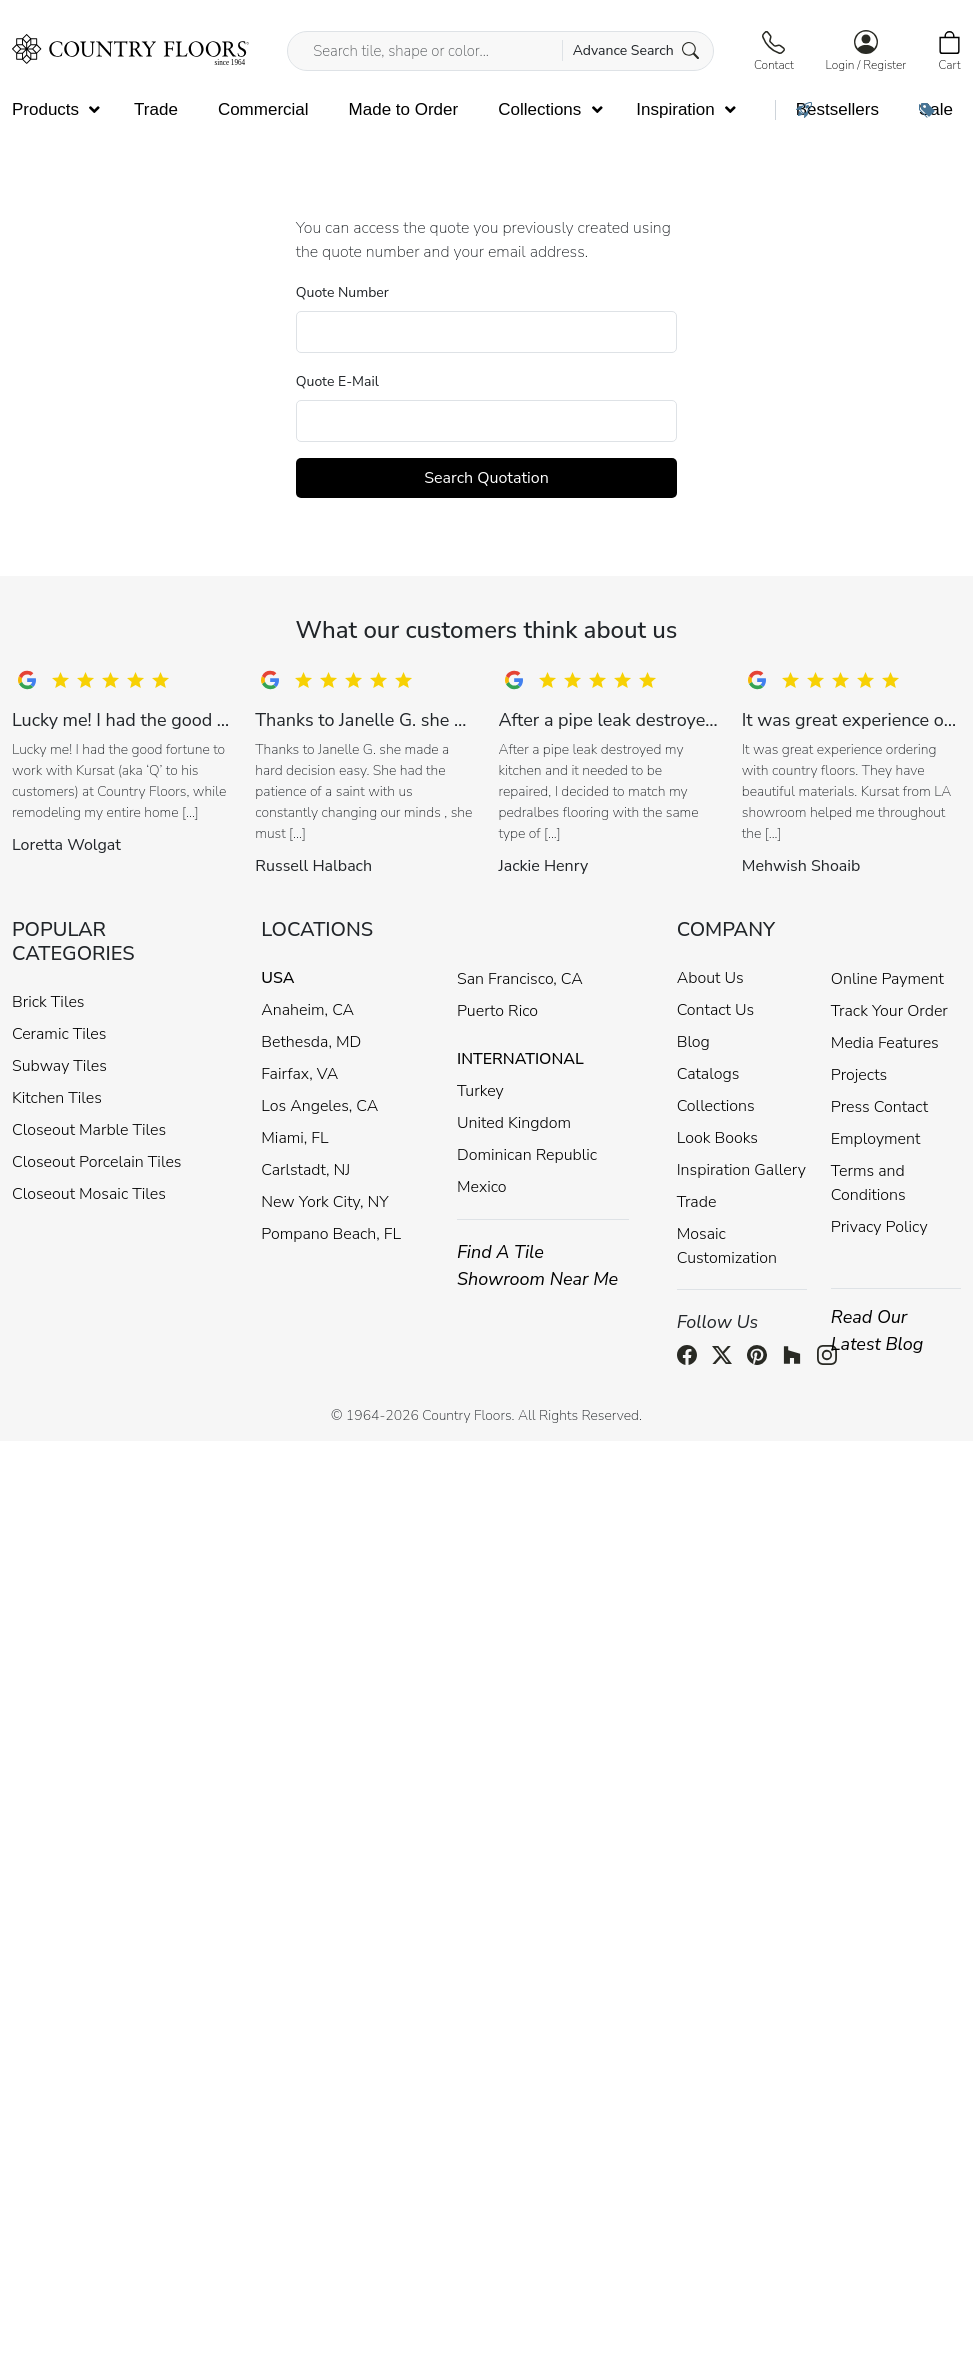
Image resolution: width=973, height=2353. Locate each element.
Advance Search (636, 50)
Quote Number (342, 292)
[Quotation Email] (486, 421)
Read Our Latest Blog (877, 1330)
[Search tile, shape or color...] (500, 51)
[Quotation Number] (486, 332)
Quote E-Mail (337, 381)
